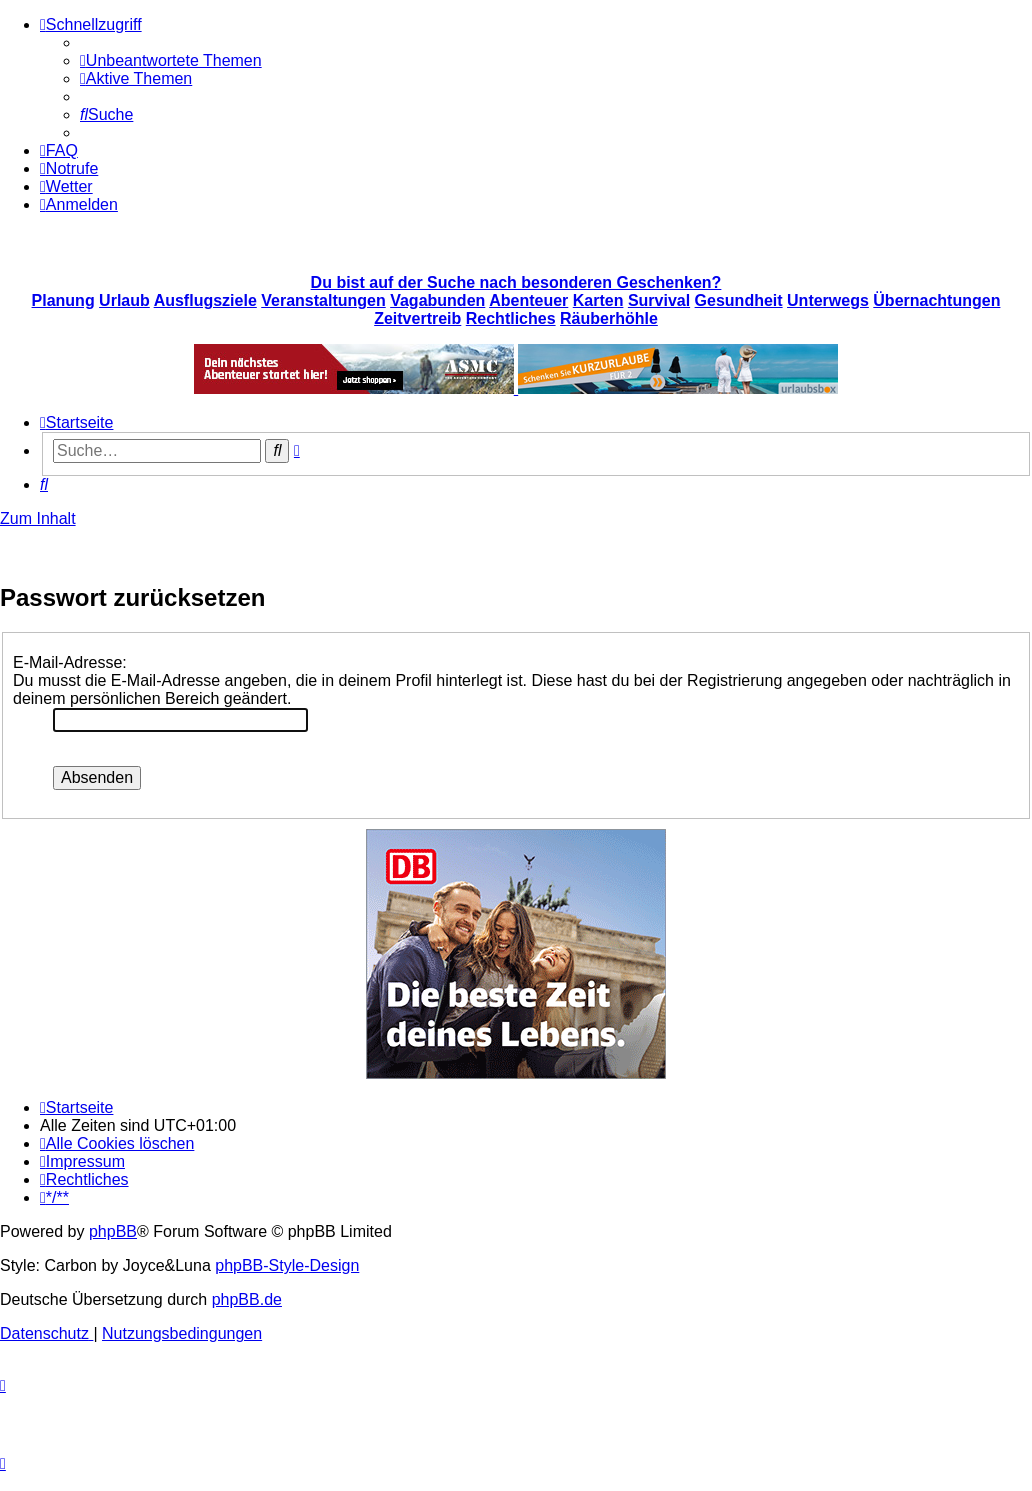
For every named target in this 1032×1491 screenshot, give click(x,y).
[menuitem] (171, 60)
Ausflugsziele (205, 300)
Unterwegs (828, 300)
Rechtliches (511, 318)
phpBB (113, 1231)
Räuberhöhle (609, 318)
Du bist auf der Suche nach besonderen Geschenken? (516, 282)
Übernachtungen (936, 300)
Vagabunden (437, 300)
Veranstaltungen (323, 300)
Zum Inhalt (38, 518)
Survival (659, 300)
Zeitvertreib (417, 318)
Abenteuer (528, 300)
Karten (598, 300)
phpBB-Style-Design (287, 1265)
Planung (63, 300)
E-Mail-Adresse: (70, 662)
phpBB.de (247, 1299)
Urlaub (124, 300)
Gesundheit (739, 300)
